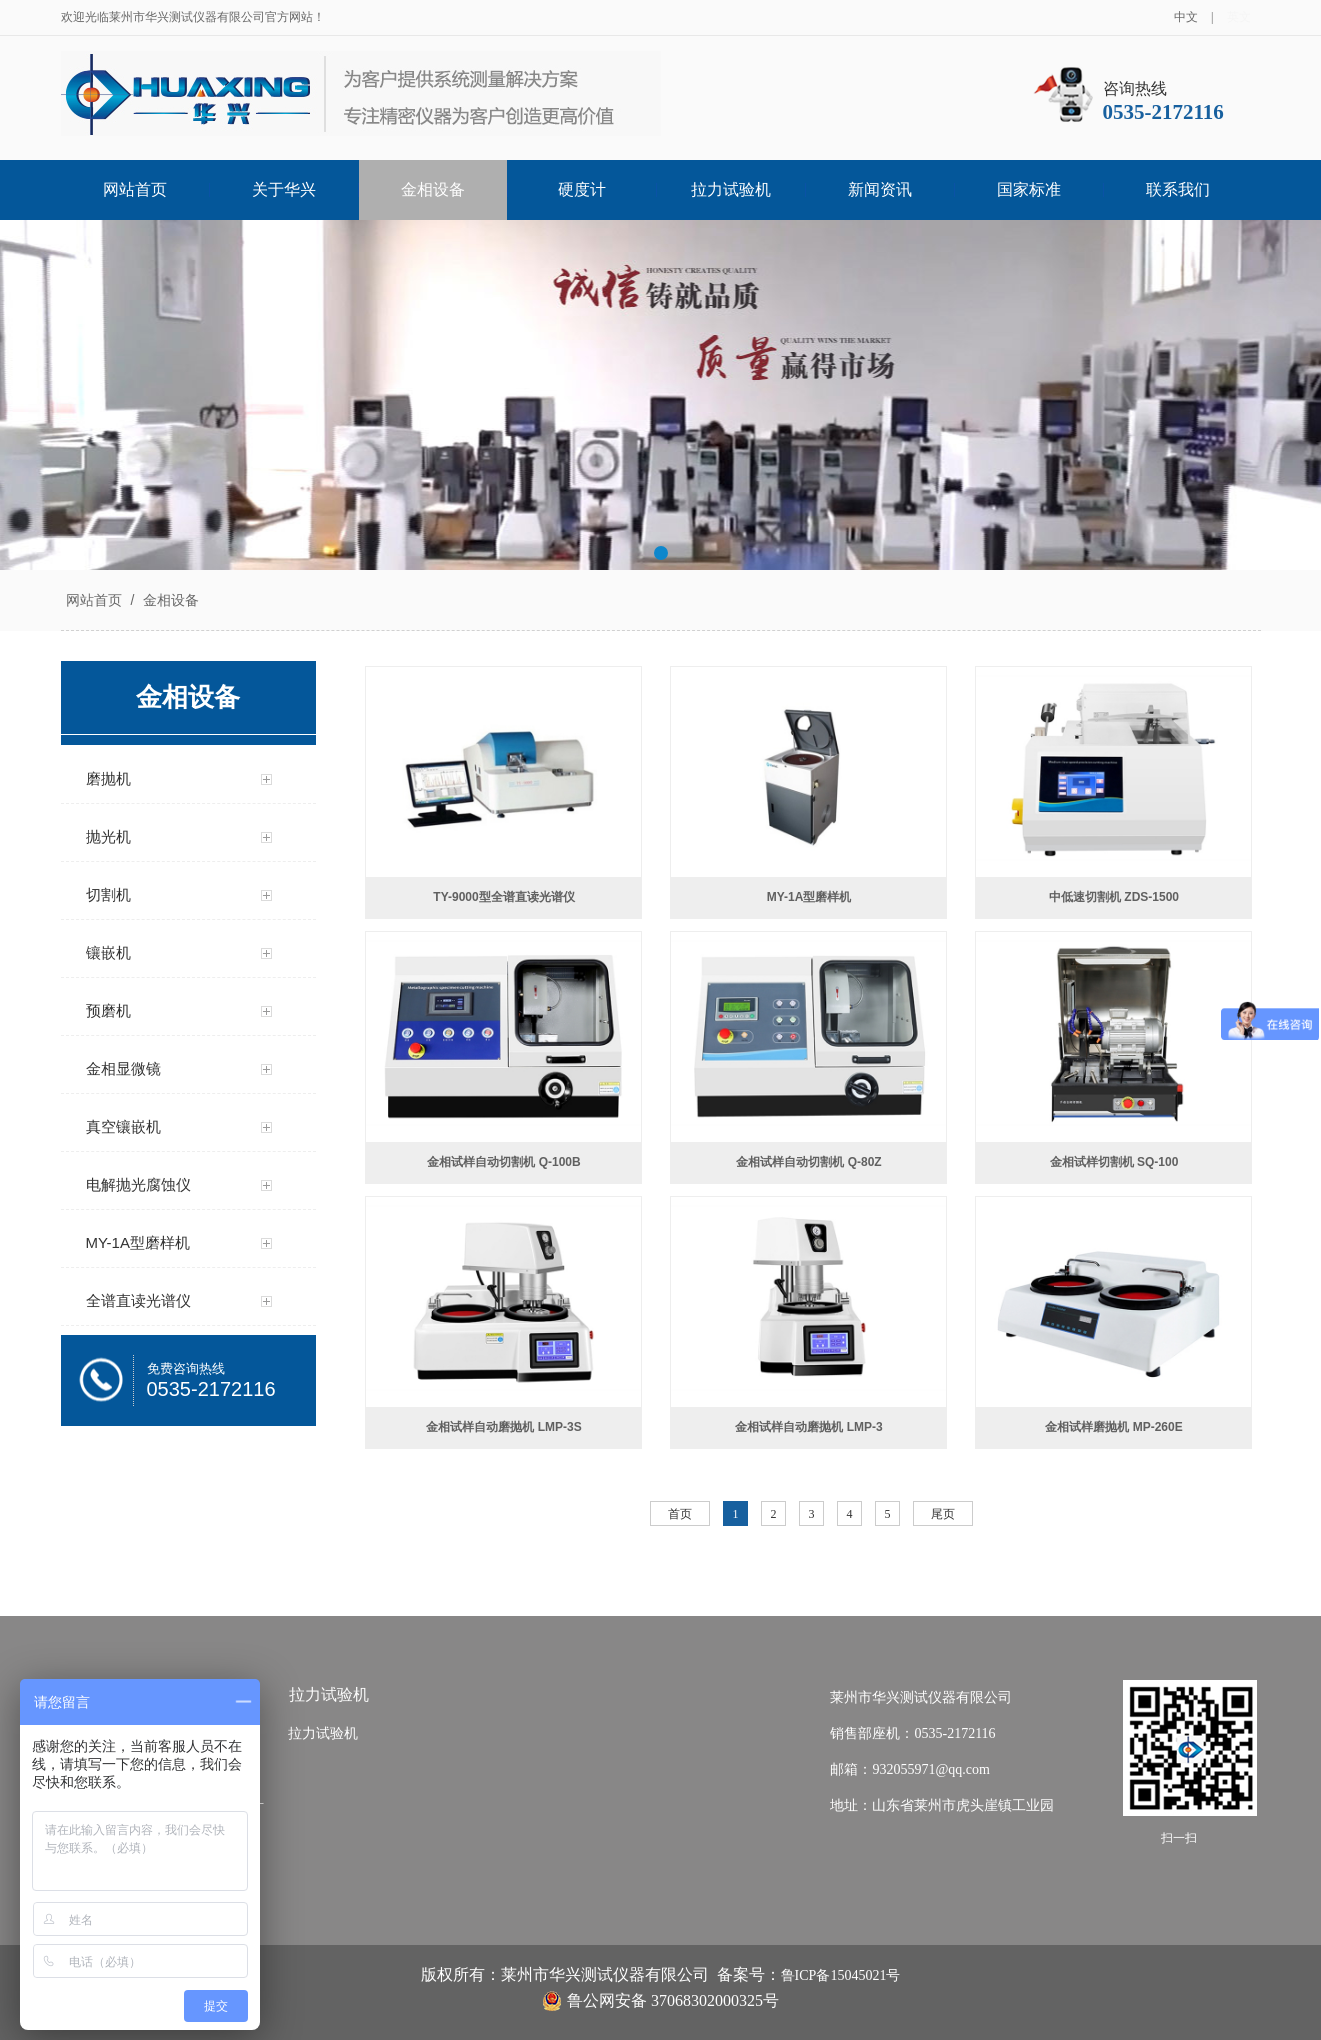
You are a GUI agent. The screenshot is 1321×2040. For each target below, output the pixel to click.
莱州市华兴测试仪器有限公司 (921, 1697)
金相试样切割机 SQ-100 (1114, 1162)
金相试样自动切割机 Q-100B (503, 1162)
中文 (1186, 17)
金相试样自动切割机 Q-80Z (808, 1162)
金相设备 (433, 189)
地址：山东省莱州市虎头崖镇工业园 (942, 1805)
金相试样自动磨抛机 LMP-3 (808, 1427)
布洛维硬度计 (222, 1805)
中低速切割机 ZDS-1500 (1114, 897)
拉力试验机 (731, 189)
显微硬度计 (215, 1841)
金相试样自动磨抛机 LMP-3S (503, 1427)
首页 (680, 1514)
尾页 (943, 1514)
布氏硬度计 (215, 1769)
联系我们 (1178, 189)
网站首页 (135, 189)
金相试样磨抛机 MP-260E (1113, 1427)
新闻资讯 (880, 189)
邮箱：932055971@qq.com (910, 1769)
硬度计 (582, 189)
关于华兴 (284, 189)
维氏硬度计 (215, 1877)
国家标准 (1029, 189)
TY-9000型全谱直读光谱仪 (503, 897)
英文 (1239, 17)
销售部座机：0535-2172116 (912, 1733)
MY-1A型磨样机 (809, 897)
